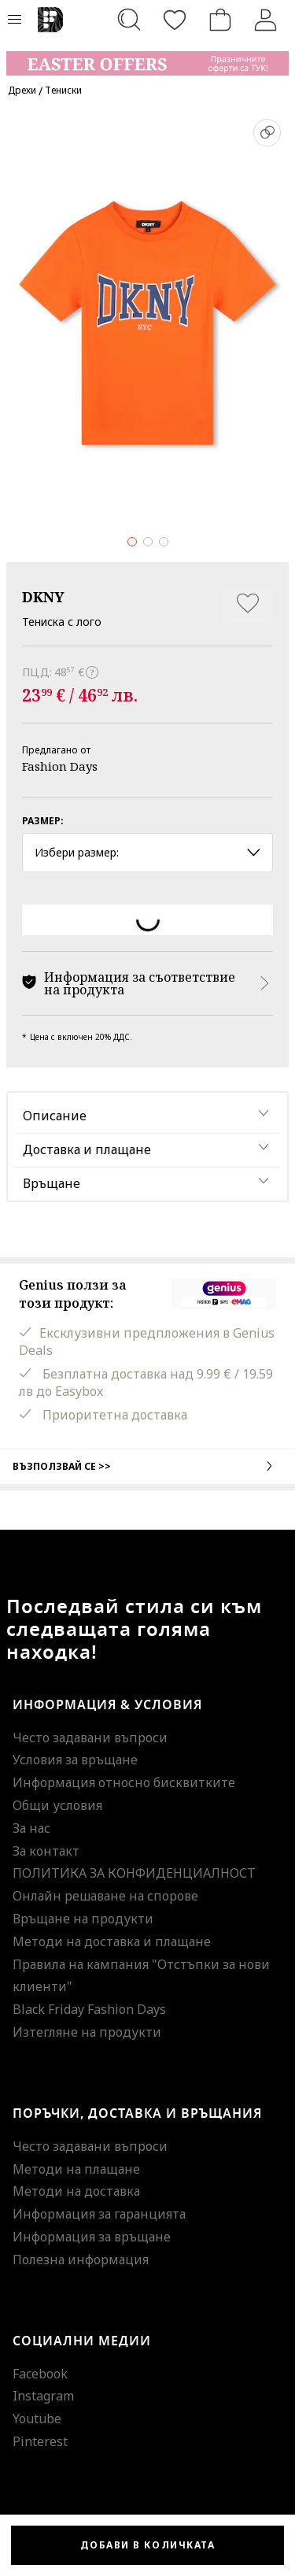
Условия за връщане (75, 1759)
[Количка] (220, 19)
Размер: (43, 820)
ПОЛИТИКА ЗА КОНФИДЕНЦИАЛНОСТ (134, 1873)
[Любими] (174, 19)
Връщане (51, 1183)
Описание (55, 1115)
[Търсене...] (129, 19)
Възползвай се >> (147, 1466)
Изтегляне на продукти (87, 2032)
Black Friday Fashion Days (89, 2009)
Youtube (37, 2418)
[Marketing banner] (147, 56)
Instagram (43, 2395)
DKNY (43, 596)
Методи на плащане (76, 2169)
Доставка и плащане (87, 1149)
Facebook (40, 2373)
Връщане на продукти (83, 1918)
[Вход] (266, 19)
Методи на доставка (76, 2191)
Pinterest (40, 2441)
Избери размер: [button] (147, 852)
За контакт (46, 1851)
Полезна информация (81, 2259)
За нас (31, 1828)
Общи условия (57, 1805)
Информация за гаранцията (99, 2214)
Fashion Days (60, 766)
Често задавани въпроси (90, 1737)
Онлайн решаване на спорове (105, 1895)
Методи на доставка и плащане (112, 1941)
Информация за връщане (92, 2236)
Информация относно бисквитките (124, 1782)
